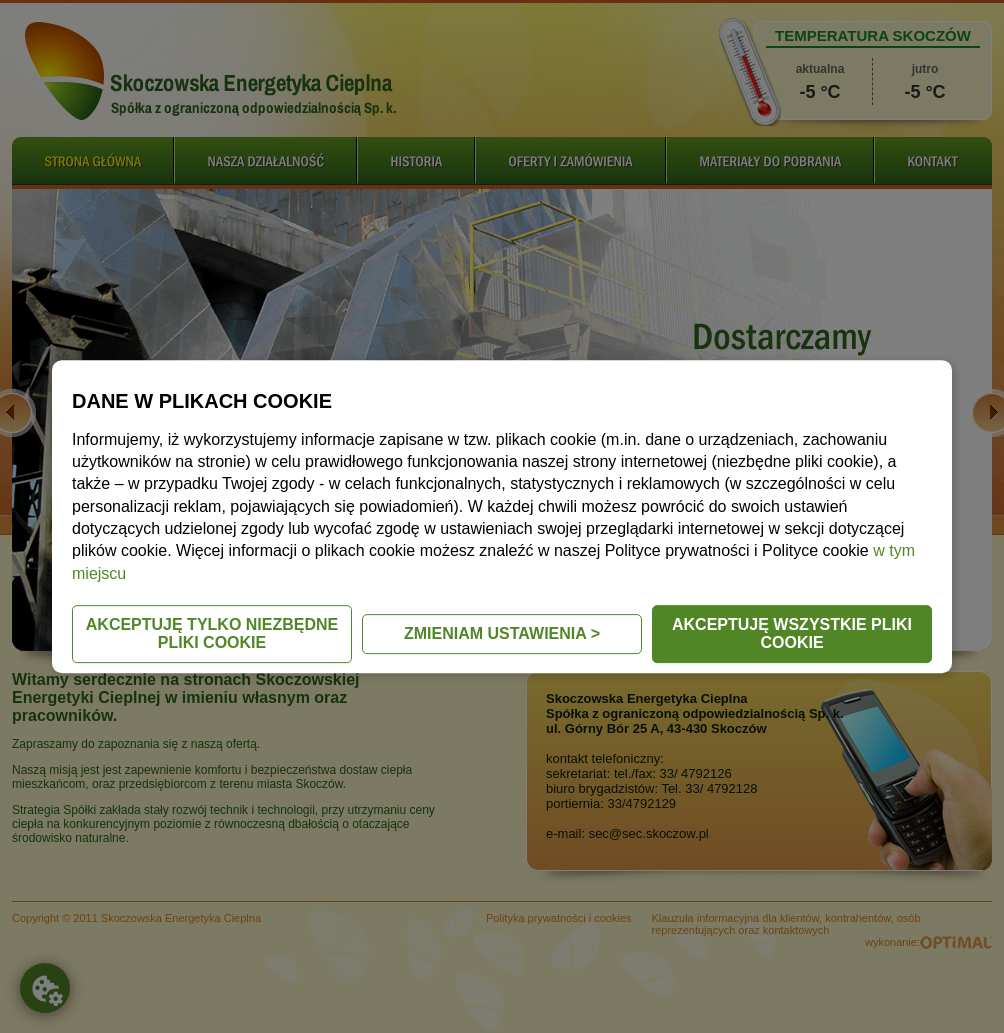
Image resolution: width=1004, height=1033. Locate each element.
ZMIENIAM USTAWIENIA (502, 633)
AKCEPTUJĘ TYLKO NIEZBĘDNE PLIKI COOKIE (212, 633)
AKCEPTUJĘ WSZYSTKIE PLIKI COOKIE (792, 633)
